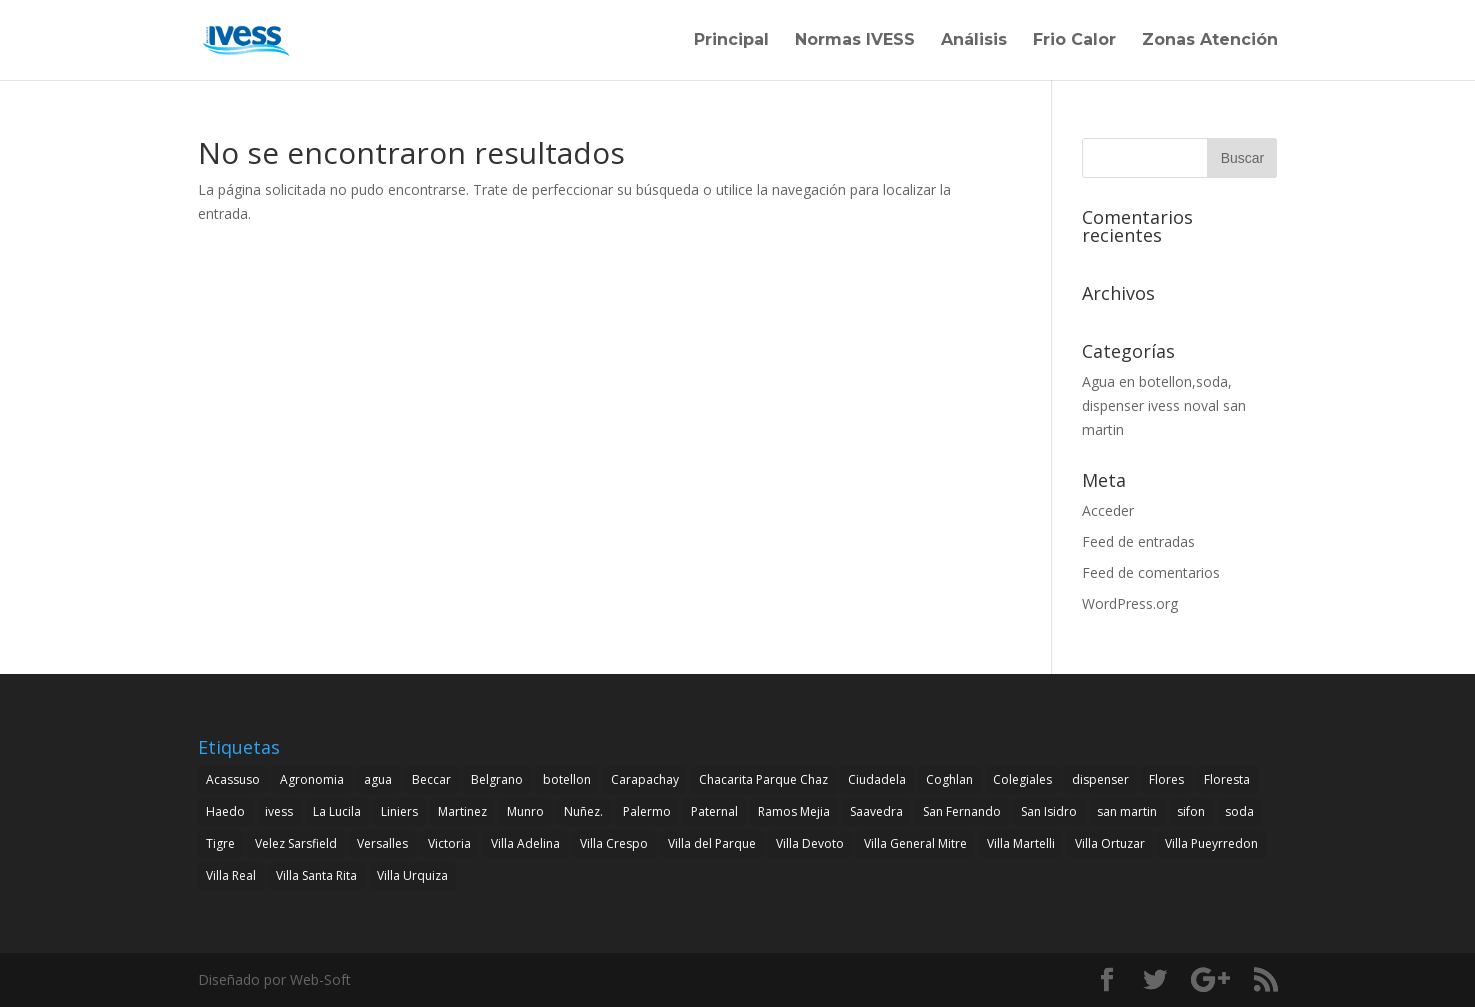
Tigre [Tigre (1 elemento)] (220, 843)
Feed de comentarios (1151, 572)
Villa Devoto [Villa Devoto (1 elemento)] (810, 843)
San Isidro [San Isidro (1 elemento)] (1049, 811)
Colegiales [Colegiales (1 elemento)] (1022, 779)
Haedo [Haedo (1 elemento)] (225, 811)
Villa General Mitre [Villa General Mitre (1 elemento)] (915, 843)
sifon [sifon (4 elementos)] (1191, 811)
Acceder (1108, 510)
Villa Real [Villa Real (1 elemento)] (231, 875)
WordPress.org (1130, 603)
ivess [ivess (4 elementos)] (279, 811)
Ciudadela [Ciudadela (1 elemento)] (877, 779)
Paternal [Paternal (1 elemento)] (714, 811)
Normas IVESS (855, 41)
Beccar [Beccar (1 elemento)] (431, 779)
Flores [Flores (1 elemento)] (1166, 779)
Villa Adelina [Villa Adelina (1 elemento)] (525, 843)
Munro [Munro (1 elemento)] (525, 811)
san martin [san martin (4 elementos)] (1127, 811)
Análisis (974, 41)
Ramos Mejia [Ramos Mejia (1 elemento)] (794, 811)
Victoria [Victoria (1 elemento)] (449, 843)
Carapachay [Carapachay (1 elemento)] (645, 779)
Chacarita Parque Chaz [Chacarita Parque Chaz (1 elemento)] (763, 779)
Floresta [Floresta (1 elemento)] (1227, 779)
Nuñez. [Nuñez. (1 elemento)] (583, 811)
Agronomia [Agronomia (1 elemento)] (312, 779)
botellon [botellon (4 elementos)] (567, 779)
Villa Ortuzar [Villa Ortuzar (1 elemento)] (1110, 843)
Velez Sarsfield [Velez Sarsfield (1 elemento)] (296, 843)
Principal (731, 41)
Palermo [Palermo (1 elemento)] (647, 811)
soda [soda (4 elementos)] (1239, 811)
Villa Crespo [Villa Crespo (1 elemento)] (614, 843)
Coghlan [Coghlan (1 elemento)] (949, 779)
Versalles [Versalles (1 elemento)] (382, 843)
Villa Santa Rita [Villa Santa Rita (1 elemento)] (316, 875)
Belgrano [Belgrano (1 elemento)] (497, 779)
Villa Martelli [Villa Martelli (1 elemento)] (1021, 843)
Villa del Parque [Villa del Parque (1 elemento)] (712, 843)
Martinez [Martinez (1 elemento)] (462, 811)
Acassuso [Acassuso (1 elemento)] (233, 779)
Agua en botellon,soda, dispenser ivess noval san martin (1164, 405)
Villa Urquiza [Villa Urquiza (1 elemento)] (412, 875)
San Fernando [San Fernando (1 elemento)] (962, 811)
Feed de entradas (1138, 541)
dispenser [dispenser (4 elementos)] (1100, 779)
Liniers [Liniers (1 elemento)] (399, 811)
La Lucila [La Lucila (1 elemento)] (337, 811)
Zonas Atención (1210, 41)
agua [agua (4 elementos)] (378, 779)
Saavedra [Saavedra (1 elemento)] (876, 811)
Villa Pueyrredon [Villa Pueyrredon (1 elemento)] (1211, 843)
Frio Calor (1074, 41)
